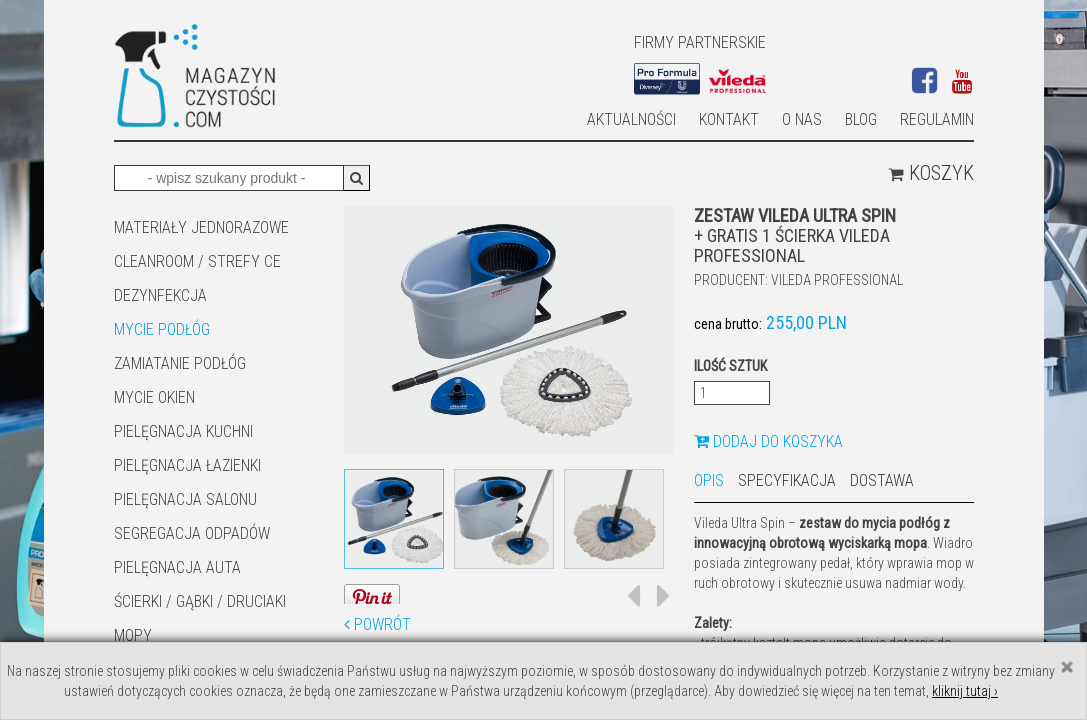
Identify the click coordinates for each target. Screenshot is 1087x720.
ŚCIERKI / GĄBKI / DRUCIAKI (200, 601)
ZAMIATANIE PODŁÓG (180, 363)
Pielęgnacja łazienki (187, 465)
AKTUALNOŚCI (631, 119)
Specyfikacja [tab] (787, 480)
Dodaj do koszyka (768, 441)
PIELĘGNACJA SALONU (185, 499)
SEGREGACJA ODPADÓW (192, 533)
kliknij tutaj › (965, 691)
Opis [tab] (709, 480)
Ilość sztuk (730, 366)
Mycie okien (154, 397)
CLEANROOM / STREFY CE (197, 261)
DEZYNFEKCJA (160, 295)
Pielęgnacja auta (177, 567)
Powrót (377, 624)
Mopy (133, 635)
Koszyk (931, 173)
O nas (802, 119)
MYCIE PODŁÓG (162, 329)
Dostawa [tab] (882, 480)
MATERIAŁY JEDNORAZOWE (201, 227)
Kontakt (729, 119)
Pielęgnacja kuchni (183, 431)
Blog (861, 119)
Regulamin (937, 119)
